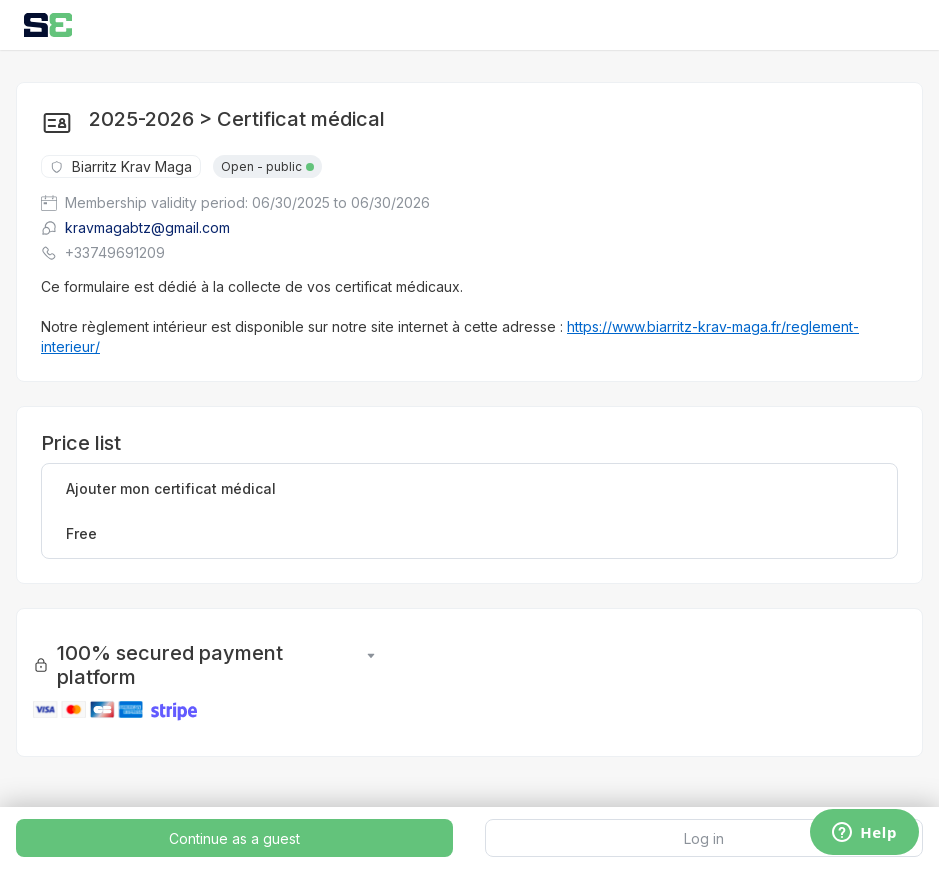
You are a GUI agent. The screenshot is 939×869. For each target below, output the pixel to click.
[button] (371, 665)
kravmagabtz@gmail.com (135, 227)
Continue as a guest (234, 838)
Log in (704, 838)
